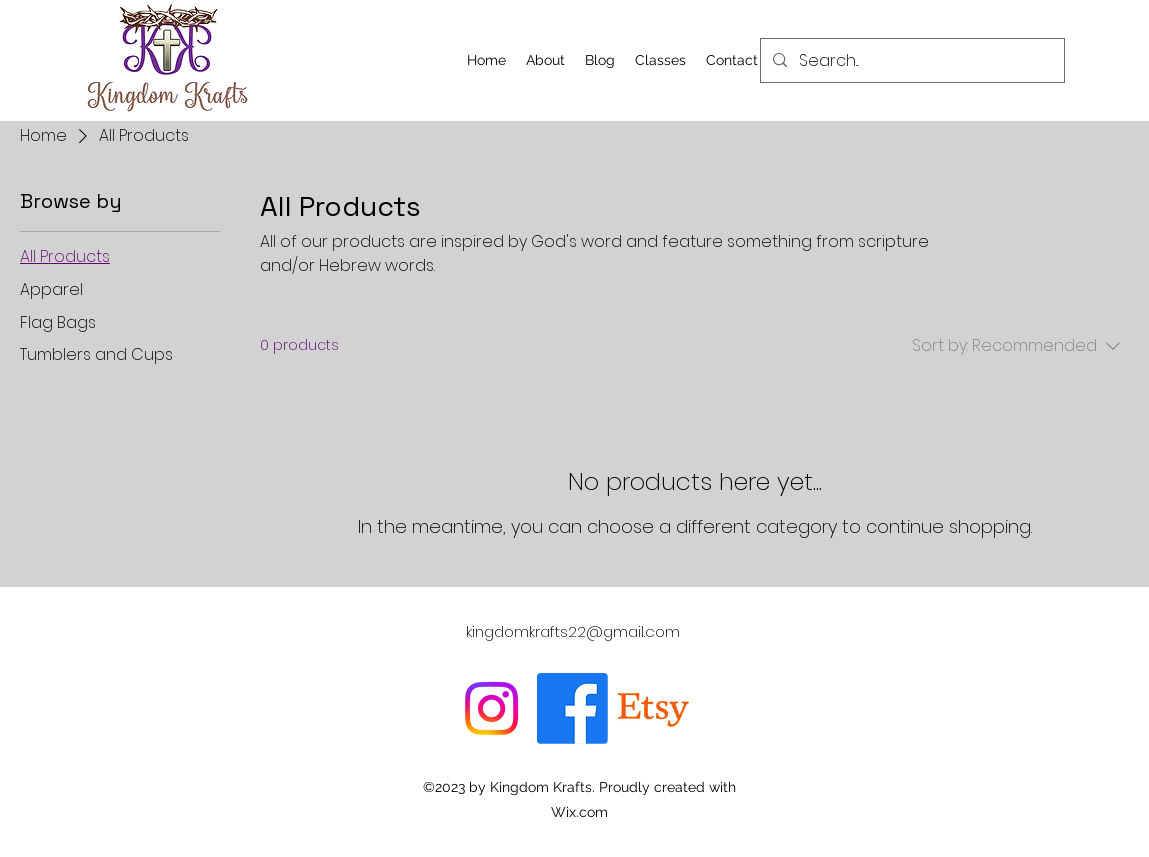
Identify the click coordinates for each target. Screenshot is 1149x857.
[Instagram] (491, 708)
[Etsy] (653, 708)
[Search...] (910, 61)
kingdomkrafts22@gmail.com (573, 631)
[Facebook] (572, 708)
